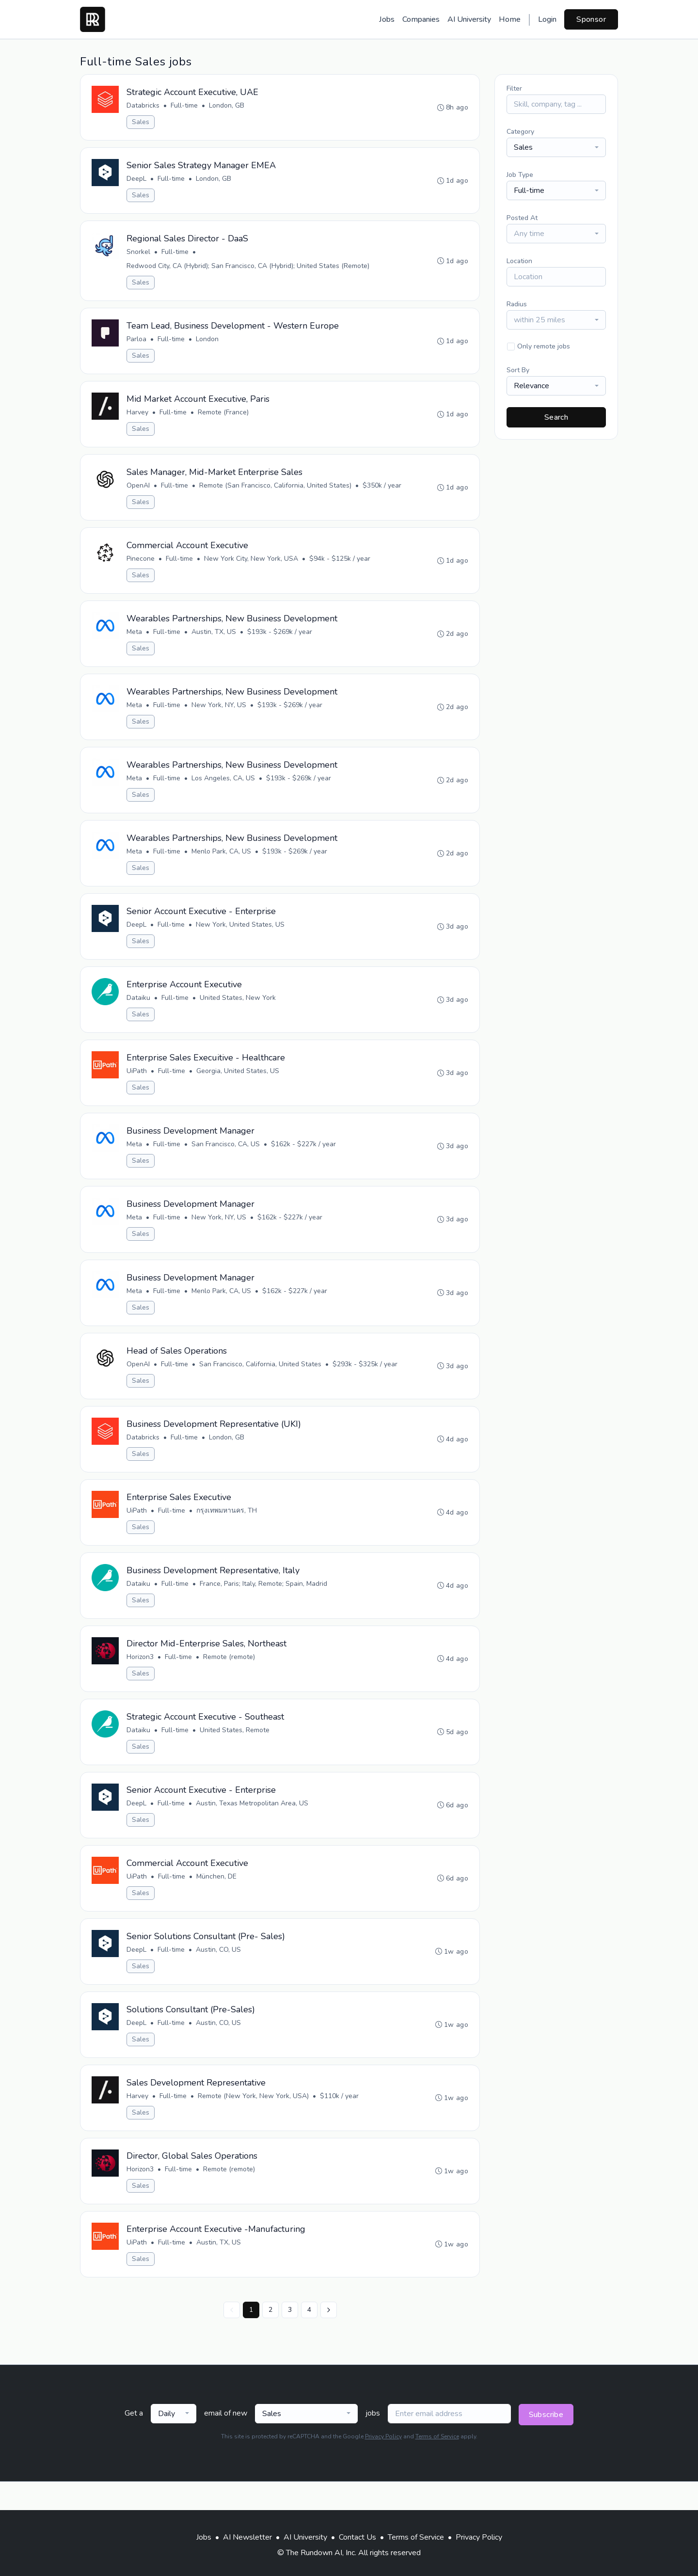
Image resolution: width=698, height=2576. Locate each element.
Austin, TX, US (214, 639)
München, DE (217, 1899)
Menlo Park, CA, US (222, 861)
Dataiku (139, 1009)
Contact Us (357, 2537)
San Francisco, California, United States (261, 1380)
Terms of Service (437, 2465)
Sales (141, 122)
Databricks (143, 106)
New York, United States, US (240, 935)
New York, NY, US (219, 713)
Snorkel (139, 254)
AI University (469, 19)
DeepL (137, 180)
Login (547, 19)
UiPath (137, 1084)
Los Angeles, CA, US (223, 787)
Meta (135, 639)
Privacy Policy (383, 2465)
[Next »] (328, 2338)
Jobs (387, 19)
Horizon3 (140, 1677)
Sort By (518, 370)
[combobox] (556, 147)
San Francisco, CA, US (226, 1158)
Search (556, 417)
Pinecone (141, 564)
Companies (421, 19)
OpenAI (138, 490)
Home (510, 19)
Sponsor (591, 19)
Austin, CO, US (218, 1973)
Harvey (138, 416)
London (207, 342)
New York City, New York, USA (252, 564)
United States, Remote (235, 1751)
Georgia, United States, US (238, 1084)
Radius (517, 304)
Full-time (184, 106)
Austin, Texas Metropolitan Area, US (252, 1825)
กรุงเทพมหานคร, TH (227, 1528)
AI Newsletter (247, 2537)
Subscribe (546, 2443)
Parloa (137, 342)
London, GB (227, 106)
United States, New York (238, 1009)
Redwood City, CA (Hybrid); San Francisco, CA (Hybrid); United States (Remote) (248, 268)
